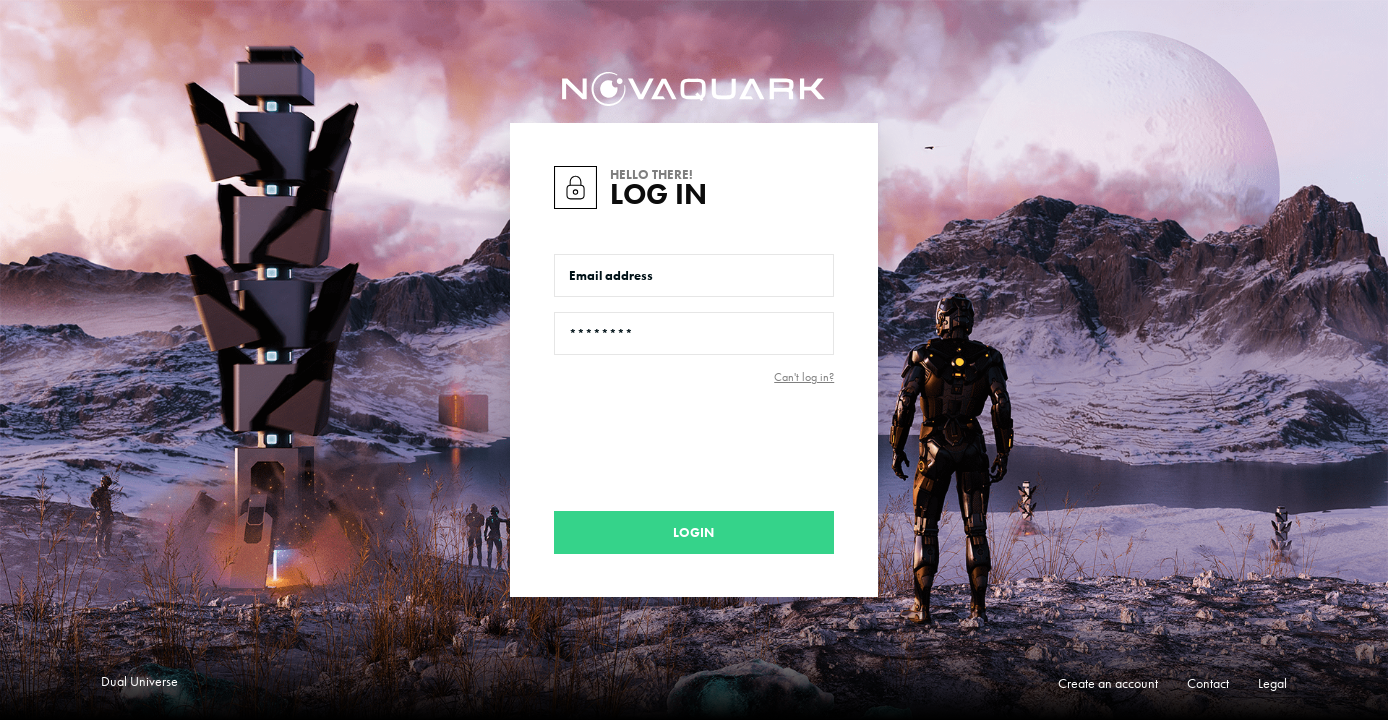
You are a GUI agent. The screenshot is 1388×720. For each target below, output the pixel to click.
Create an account (1108, 683)
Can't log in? (804, 377)
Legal (1272, 683)
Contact (1208, 683)
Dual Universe (139, 681)
